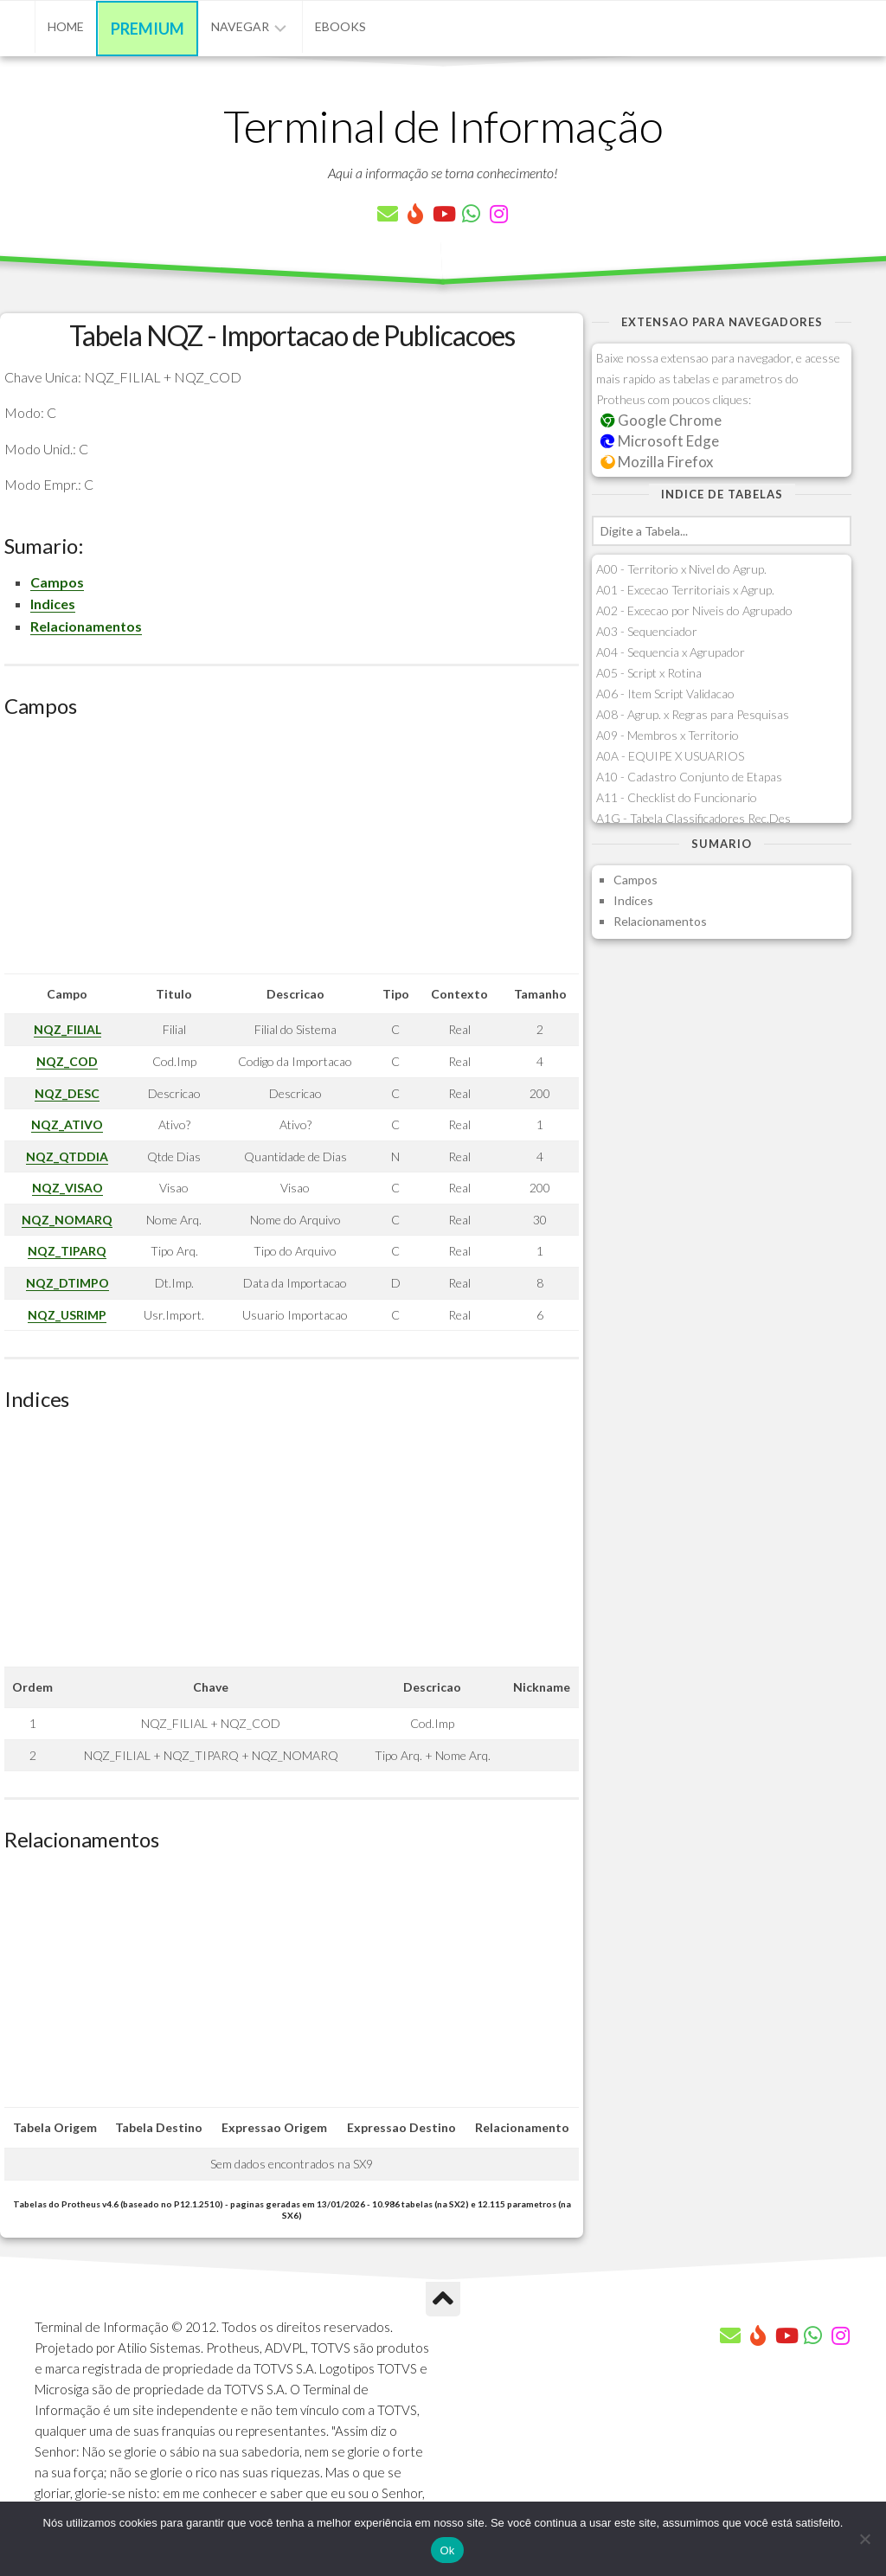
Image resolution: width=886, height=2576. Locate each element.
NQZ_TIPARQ (67, 1250)
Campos (57, 582)
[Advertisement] (291, 852)
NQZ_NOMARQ (67, 1219)
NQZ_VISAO (67, 1187)
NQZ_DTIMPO (67, 1282)
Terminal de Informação (443, 125)
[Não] (864, 2538)
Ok (447, 2550)
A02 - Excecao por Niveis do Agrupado (694, 610)
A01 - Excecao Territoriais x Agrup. (685, 589)
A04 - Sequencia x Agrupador (670, 652)
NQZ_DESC (67, 1093)
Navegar (240, 26)
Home (66, 26)
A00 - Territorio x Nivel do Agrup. (681, 569)
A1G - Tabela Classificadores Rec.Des (693, 818)
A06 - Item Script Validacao (665, 693)
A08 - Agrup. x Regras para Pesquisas (692, 714)
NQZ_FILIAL (67, 1029)
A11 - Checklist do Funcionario (676, 797)
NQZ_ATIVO (67, 1124)
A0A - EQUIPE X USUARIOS (670, 755)
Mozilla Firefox (656, 462)
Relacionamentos (86, 626)
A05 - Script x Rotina (649, 672)
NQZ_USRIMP (67, 1314)
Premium (147, 28)
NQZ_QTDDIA (67, 1156)
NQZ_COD (67, 1061)
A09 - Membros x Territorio (667, 735)
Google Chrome (661, 420)
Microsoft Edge (659, 441)
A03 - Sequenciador (646, 631)
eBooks (340, 26)
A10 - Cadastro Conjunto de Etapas (689, 776)
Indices (52, 603)
